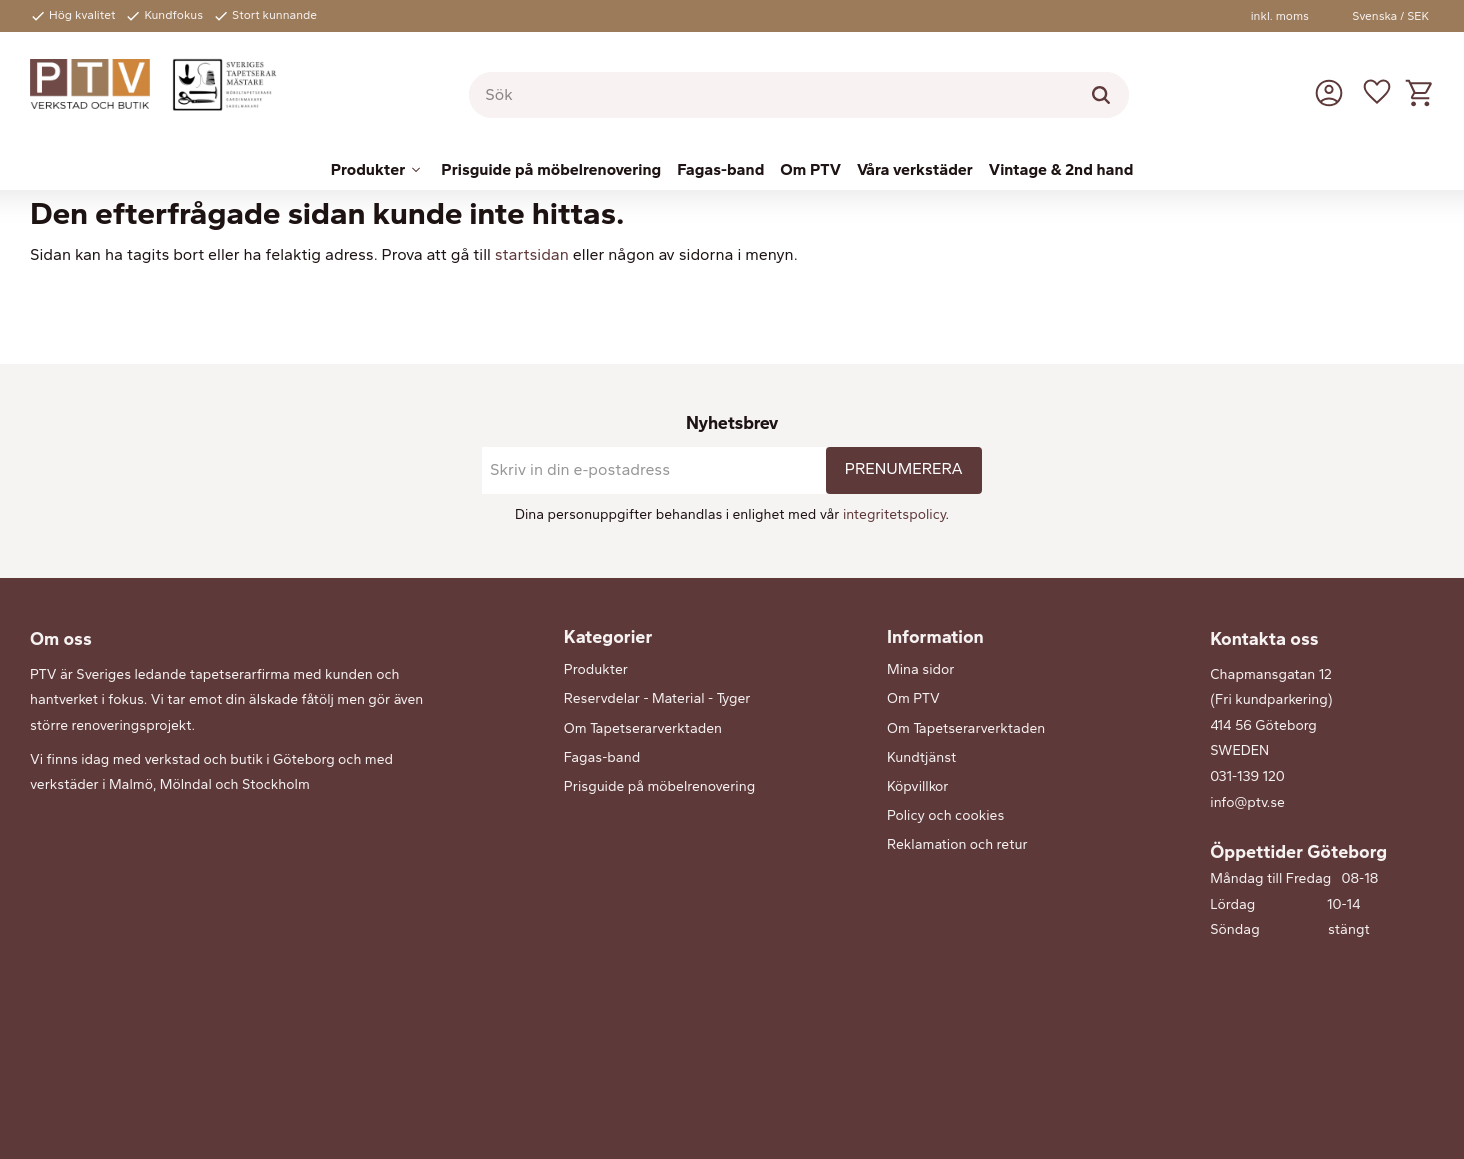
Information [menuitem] (935, 637)
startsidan (532, 254)
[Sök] (1103, 95)
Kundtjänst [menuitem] (921, 757)
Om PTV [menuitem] (810, 169)
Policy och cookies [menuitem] (945, 815)
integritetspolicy (894, 514)
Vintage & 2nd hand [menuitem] (1061, 169)
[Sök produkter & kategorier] (802, 95)
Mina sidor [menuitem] (920, 669)
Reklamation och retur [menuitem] (957, 844)
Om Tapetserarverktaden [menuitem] (643, 728)
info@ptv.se (1247, 802)
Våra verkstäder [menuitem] (915, 169)
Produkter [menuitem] (368, 169)
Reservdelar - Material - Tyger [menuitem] (657, 698)
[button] (1375, 93)
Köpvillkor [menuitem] (917, 786)
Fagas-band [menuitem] (720, 169)
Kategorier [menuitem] (608, 637)
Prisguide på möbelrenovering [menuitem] (551, 169)
